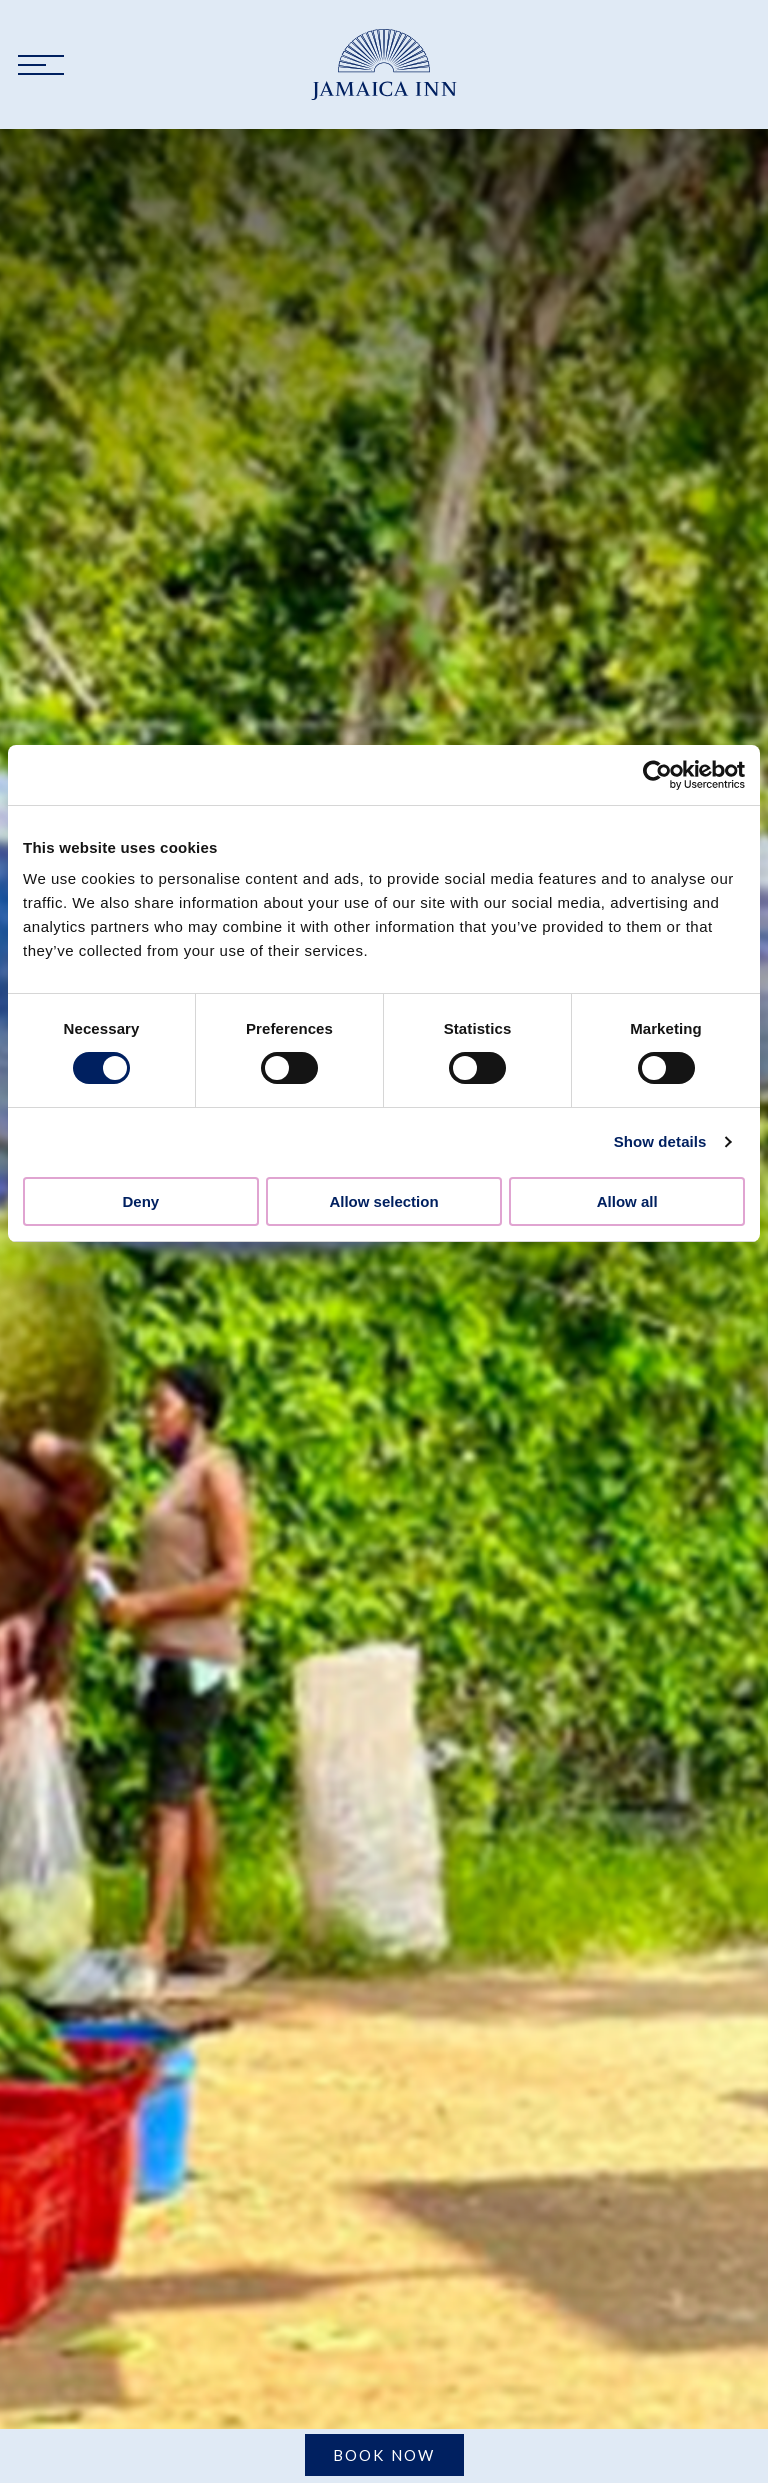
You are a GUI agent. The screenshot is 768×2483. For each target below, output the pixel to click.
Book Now (384, 2455)
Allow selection (383, 1201)
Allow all (627, 1201)
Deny (140, 1201)
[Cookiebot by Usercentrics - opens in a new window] (657, 775)
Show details (660, 1141)
